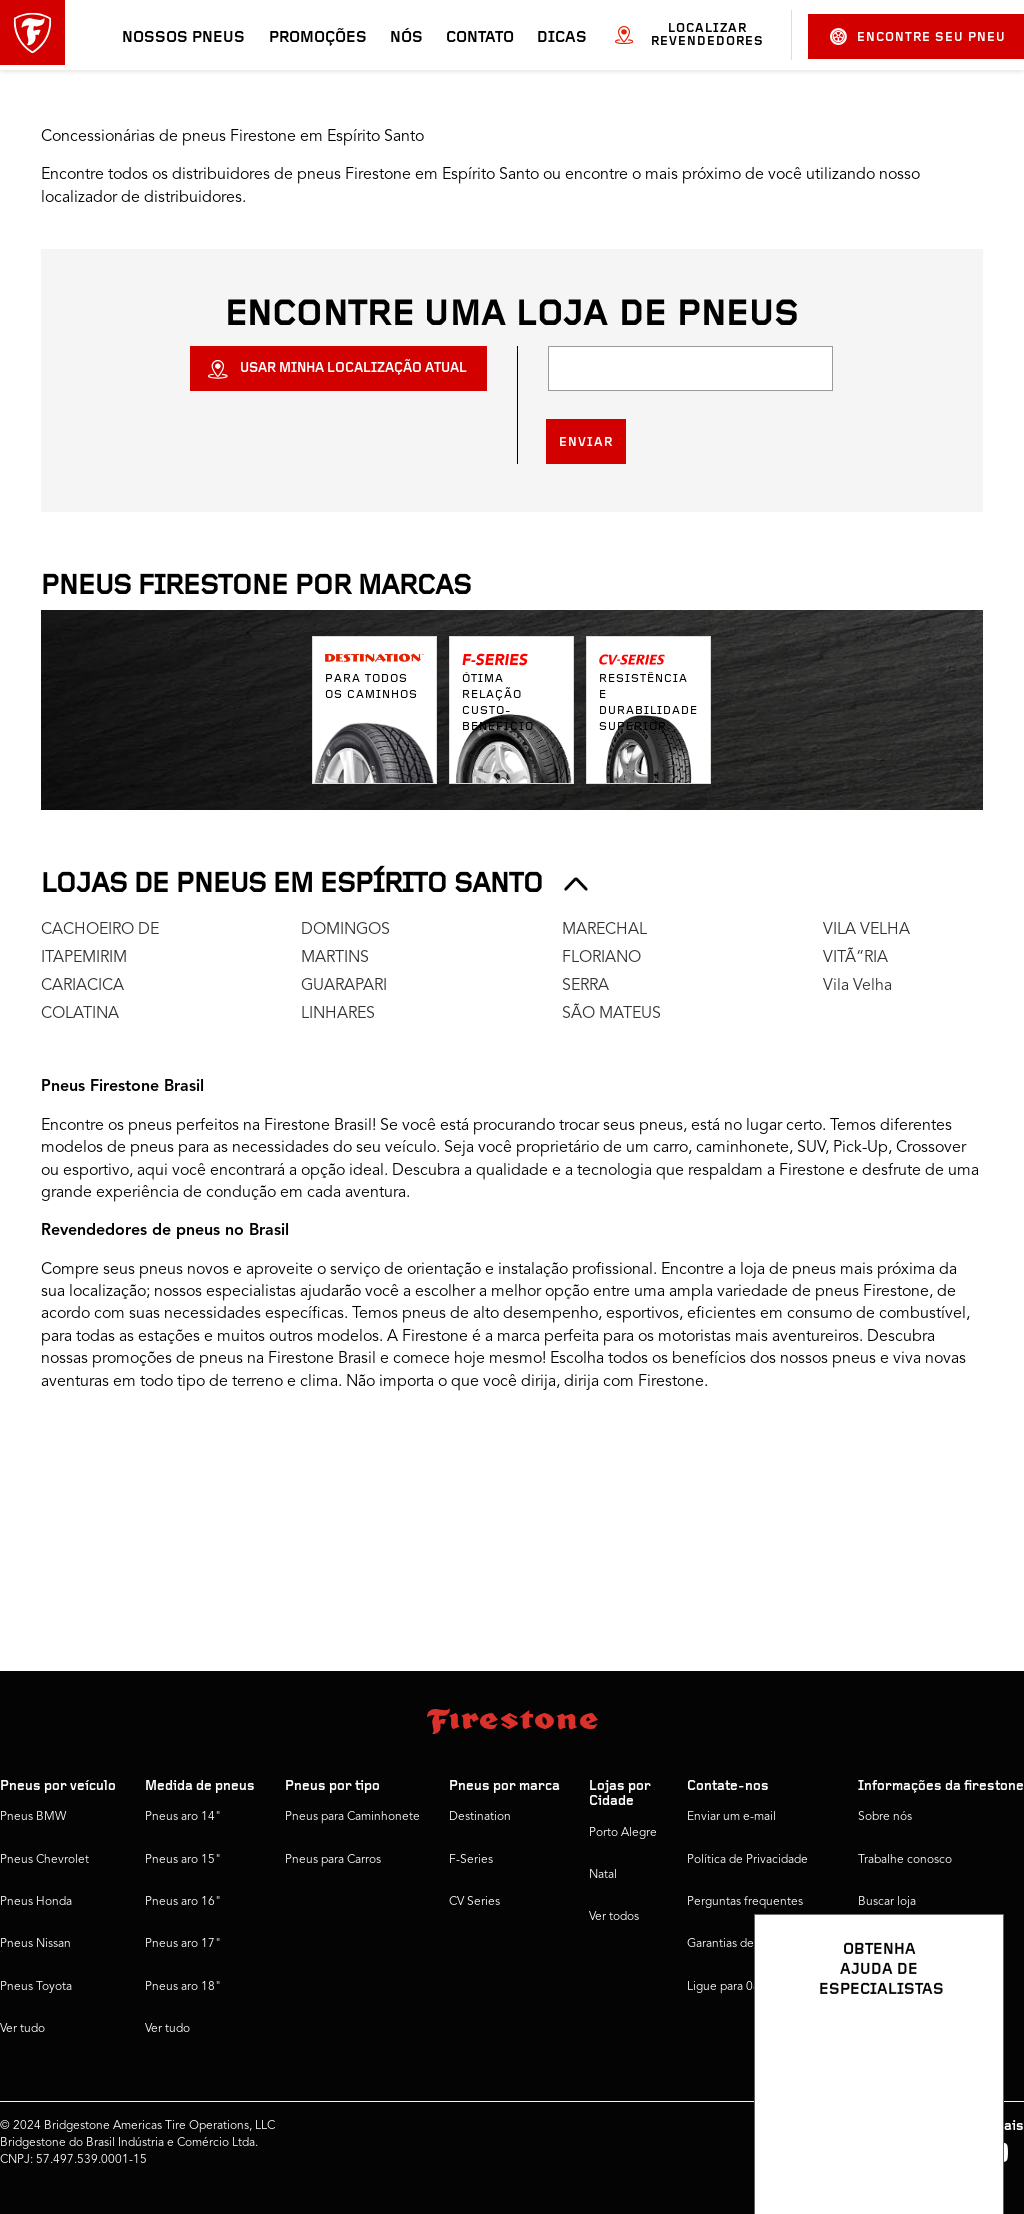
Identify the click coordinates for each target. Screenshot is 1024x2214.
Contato (480, 38)
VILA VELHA (866, 930)
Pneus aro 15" (183, 1860)
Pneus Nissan (35, 1944)
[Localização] (690, 368)
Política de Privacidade (747, 1860)
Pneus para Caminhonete (352, 1817)
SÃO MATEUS (611, 1014)
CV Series (474, 1902)
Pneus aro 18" (183, 1987)
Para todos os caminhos (371, 687)
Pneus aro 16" (183, 1902)
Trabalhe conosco (905, 1860)
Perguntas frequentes (745, 1902)
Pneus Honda (36, 1902)
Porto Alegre (623, 1833)
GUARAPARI (344, 986)
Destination (480, 1817)
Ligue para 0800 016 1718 (758, 1987)
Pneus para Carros (333, 1860)
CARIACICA (82, 986)
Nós (406, 38)
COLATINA (80, 1014)
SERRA (585, 986)
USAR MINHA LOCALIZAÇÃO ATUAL (353, 368)
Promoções (318, 38)
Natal (603, 1875)
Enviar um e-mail (731, 1817)
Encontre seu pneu (918, 36)
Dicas (562, 38)
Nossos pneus (183, 38)
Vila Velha (857, 986)
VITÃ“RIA (855, 958)
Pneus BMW (33, 1817)
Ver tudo (22, 2029)
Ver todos (614, 1917)
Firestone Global (902, 1987)
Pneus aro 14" (183, 1817)
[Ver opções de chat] (966, 2141)
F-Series (471, 1860)
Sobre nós (885, 1817)
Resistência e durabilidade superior (648, 703)
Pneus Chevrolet (44, 1860)
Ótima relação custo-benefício (498, 703)
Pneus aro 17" (183, 1944)
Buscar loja (887, 1902)
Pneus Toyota (36, 1987)
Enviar (586, 442)
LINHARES (338, 1014)
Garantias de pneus (738, 1944)
